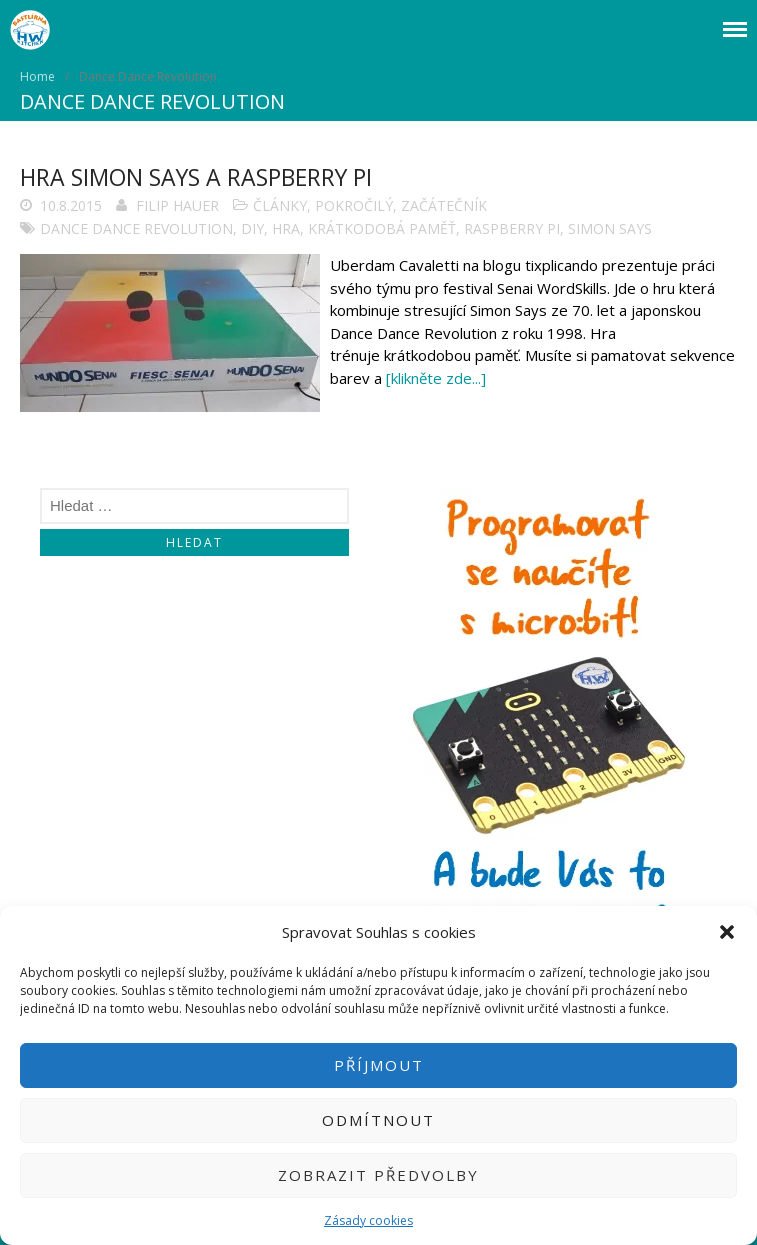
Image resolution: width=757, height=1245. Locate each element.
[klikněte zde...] (436, 378)
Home (37, 76)
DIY (252, 228)
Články (280, 205)
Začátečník (444, 205)
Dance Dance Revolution (136, 228)
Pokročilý (354, 205)
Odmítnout (378, 1120)
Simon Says (610, 228)
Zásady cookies (368, 1220)
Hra (286, 228)
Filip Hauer (177, 205)
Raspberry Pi (512, 228)
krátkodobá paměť (382, 228)
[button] (727, 932)
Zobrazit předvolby (378, 1175)
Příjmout (379, 1065)
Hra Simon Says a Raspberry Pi (196, 177)
